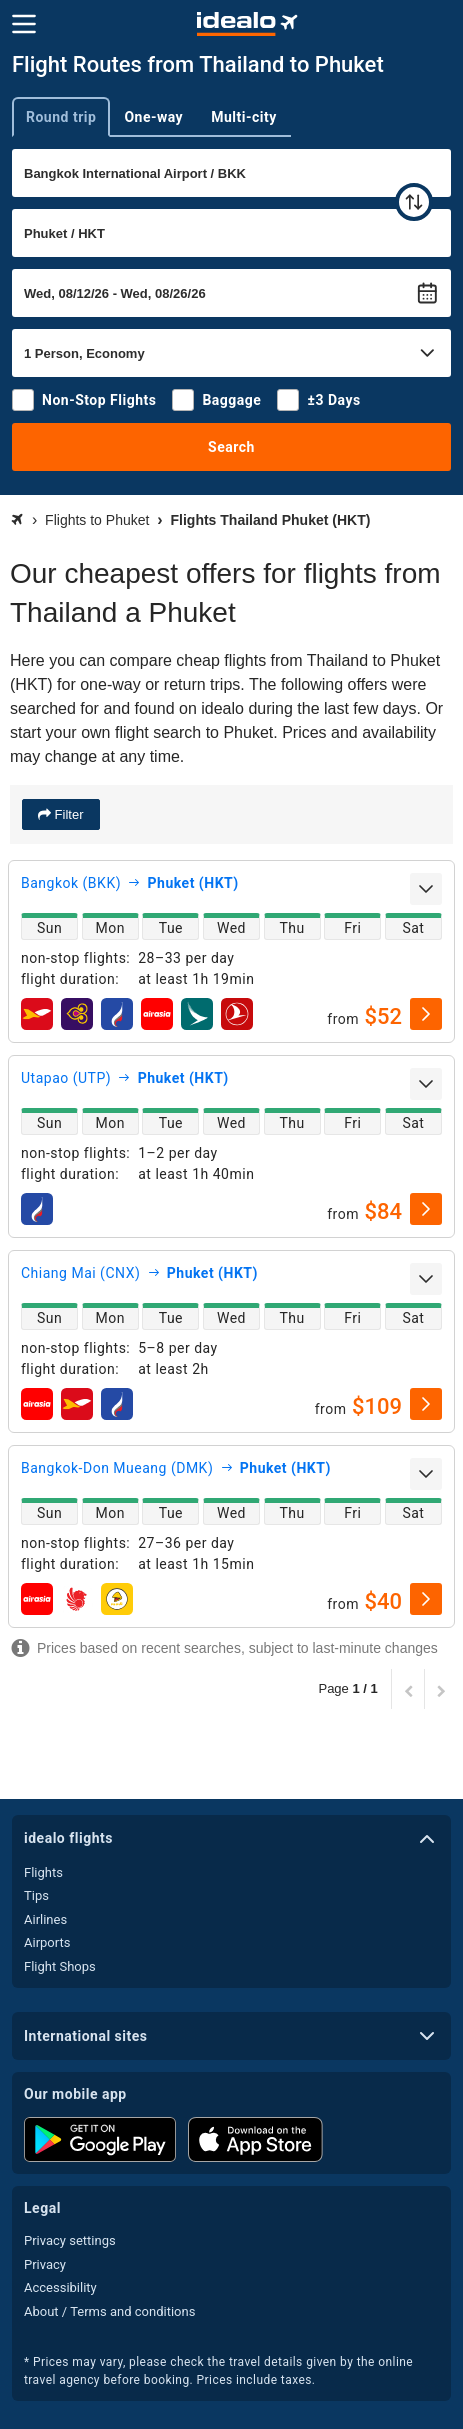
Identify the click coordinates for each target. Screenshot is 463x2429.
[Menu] (24, 24)
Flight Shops (60, 1966)
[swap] (414, 202)
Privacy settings (70, 2240)
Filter (67, 814)
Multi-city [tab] (244, 117)
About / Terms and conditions (109, 2311)
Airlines (45, 1919)
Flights (43, 1872)
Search (231, 447)
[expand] (426, 889)
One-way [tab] (153, 117)
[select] (426, 1014)
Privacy (45, 2264)
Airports (47, 1942)
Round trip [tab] (61, 117)
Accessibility (60, 2287)
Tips (36, 1895)
